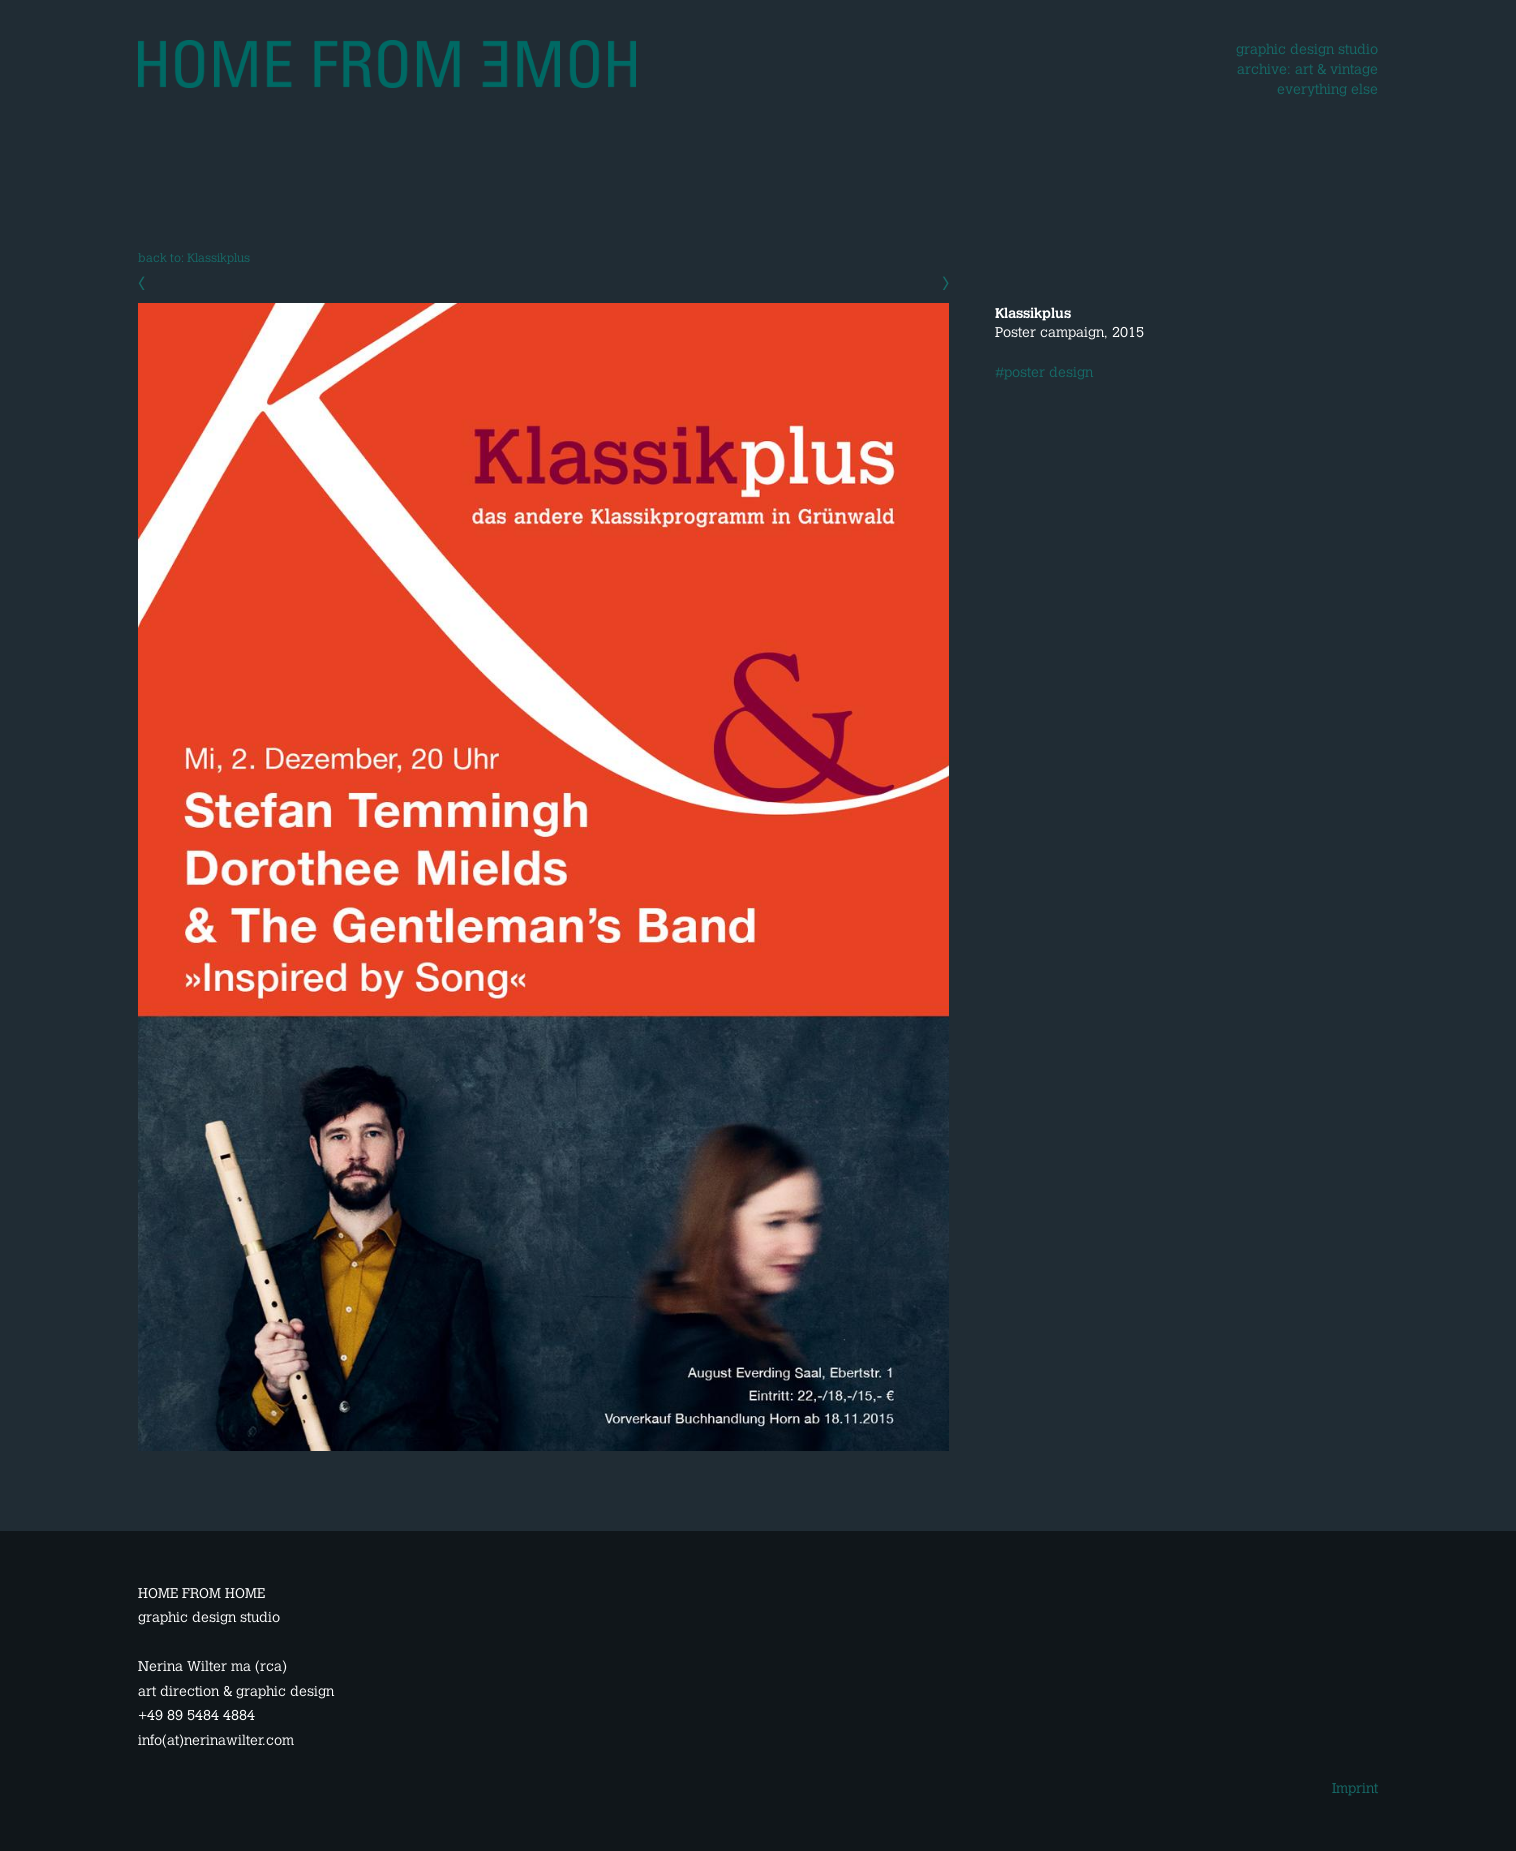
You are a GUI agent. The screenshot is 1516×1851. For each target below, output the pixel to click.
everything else (1327, 89)
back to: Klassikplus (194, 258)
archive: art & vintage (1307, 69)
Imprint (1355, 1788)
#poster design (1044, 372)
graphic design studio (1307, 49)
